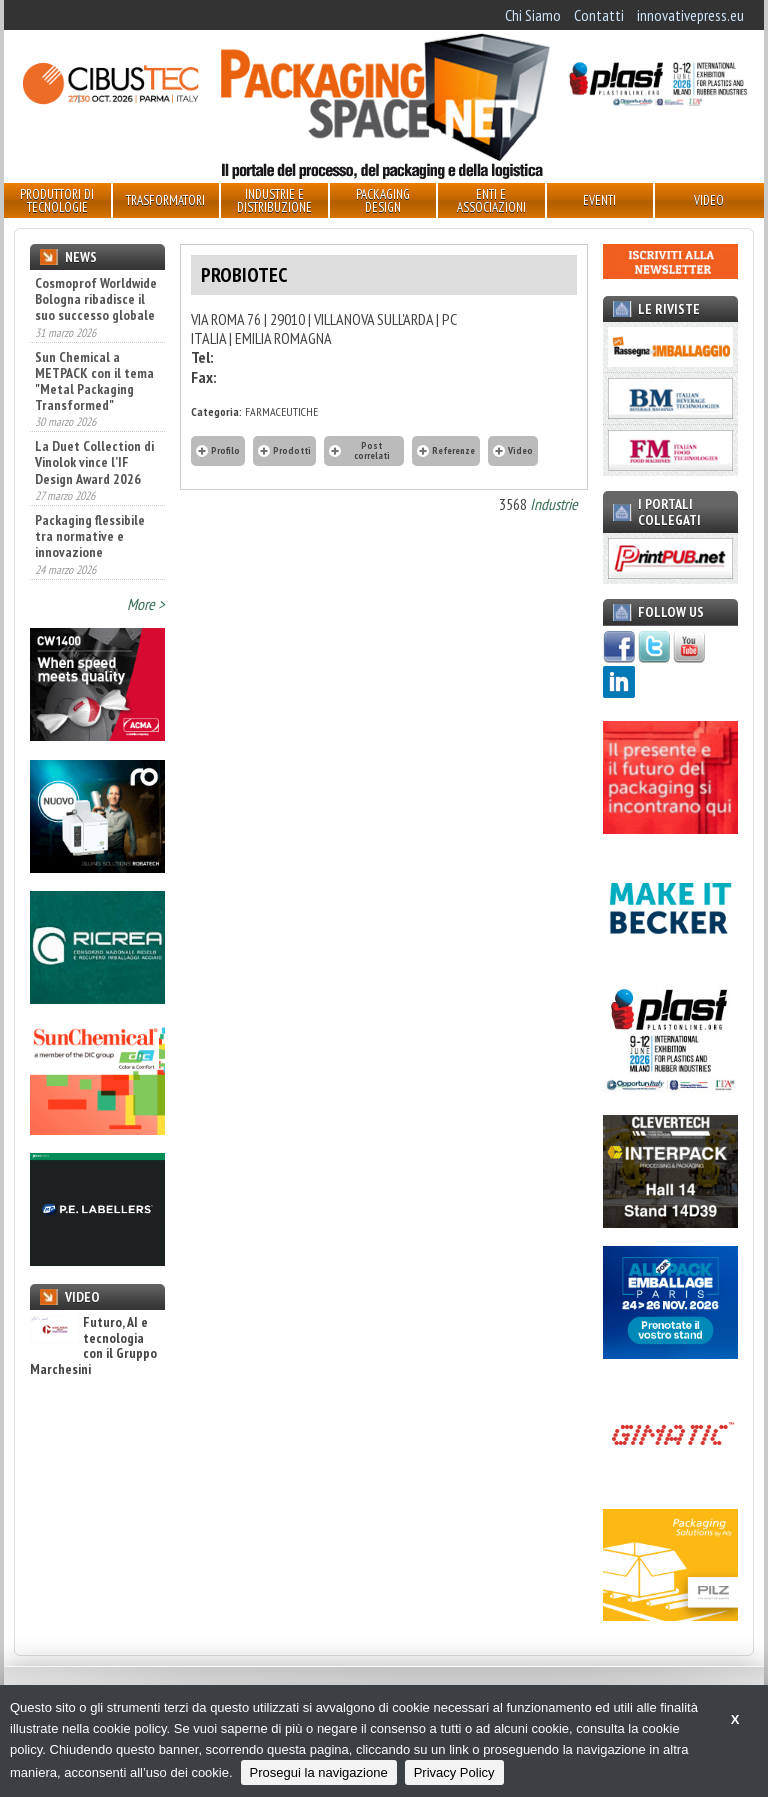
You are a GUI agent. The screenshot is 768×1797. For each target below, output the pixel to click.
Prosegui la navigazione (319, 1772)
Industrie (554, 504)
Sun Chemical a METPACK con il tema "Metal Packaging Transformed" (94, 381)
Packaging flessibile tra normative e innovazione (90, 536)
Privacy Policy (454, 1772)
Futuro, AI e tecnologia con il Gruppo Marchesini (93, 1346)
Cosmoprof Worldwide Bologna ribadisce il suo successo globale (96, 299)
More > (146, 604)
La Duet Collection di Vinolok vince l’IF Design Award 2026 (94, 462)
